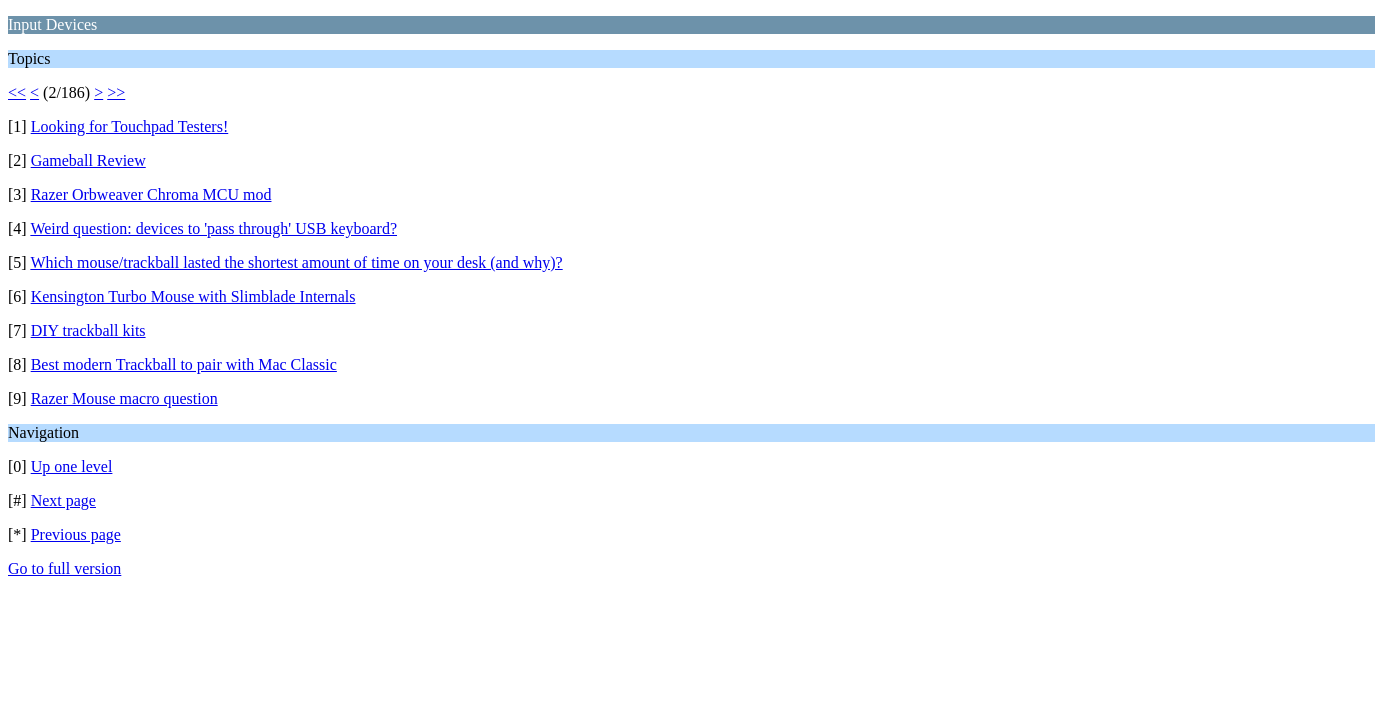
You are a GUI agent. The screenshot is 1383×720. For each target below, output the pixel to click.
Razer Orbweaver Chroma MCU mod (151, 194)
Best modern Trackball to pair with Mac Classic (184, 364)
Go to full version (64, 568)
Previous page (76, 534)
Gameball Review (88, 160)
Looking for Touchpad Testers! (130, 126)
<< (17, 92)
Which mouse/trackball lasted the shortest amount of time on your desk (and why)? (296, 262)
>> (116, 92)
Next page (63, 500)
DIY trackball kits (88, 330)
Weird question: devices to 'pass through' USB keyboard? (213, 228)
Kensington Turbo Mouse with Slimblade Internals (193, 296)
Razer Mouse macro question (124, 398)
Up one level (72, 466)
